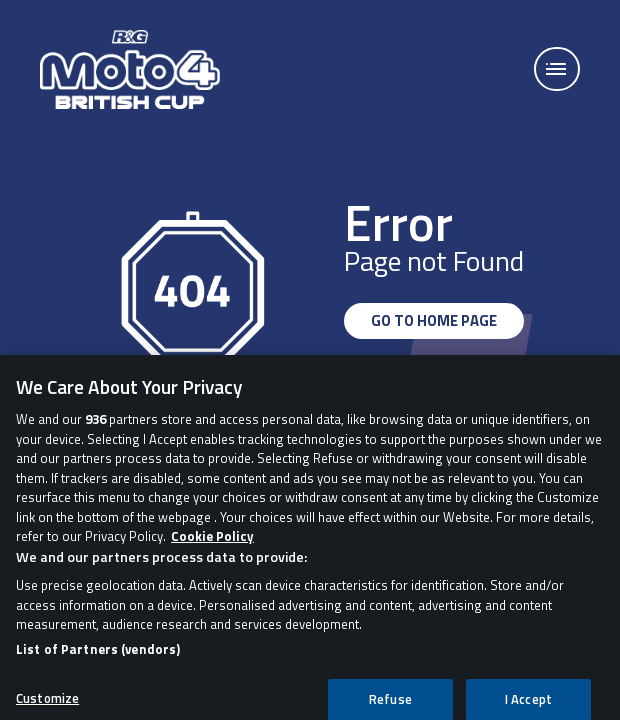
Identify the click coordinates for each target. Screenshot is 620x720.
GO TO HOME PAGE (434, 320)
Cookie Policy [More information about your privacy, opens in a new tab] (212, 543)
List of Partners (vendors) (98, 655)
